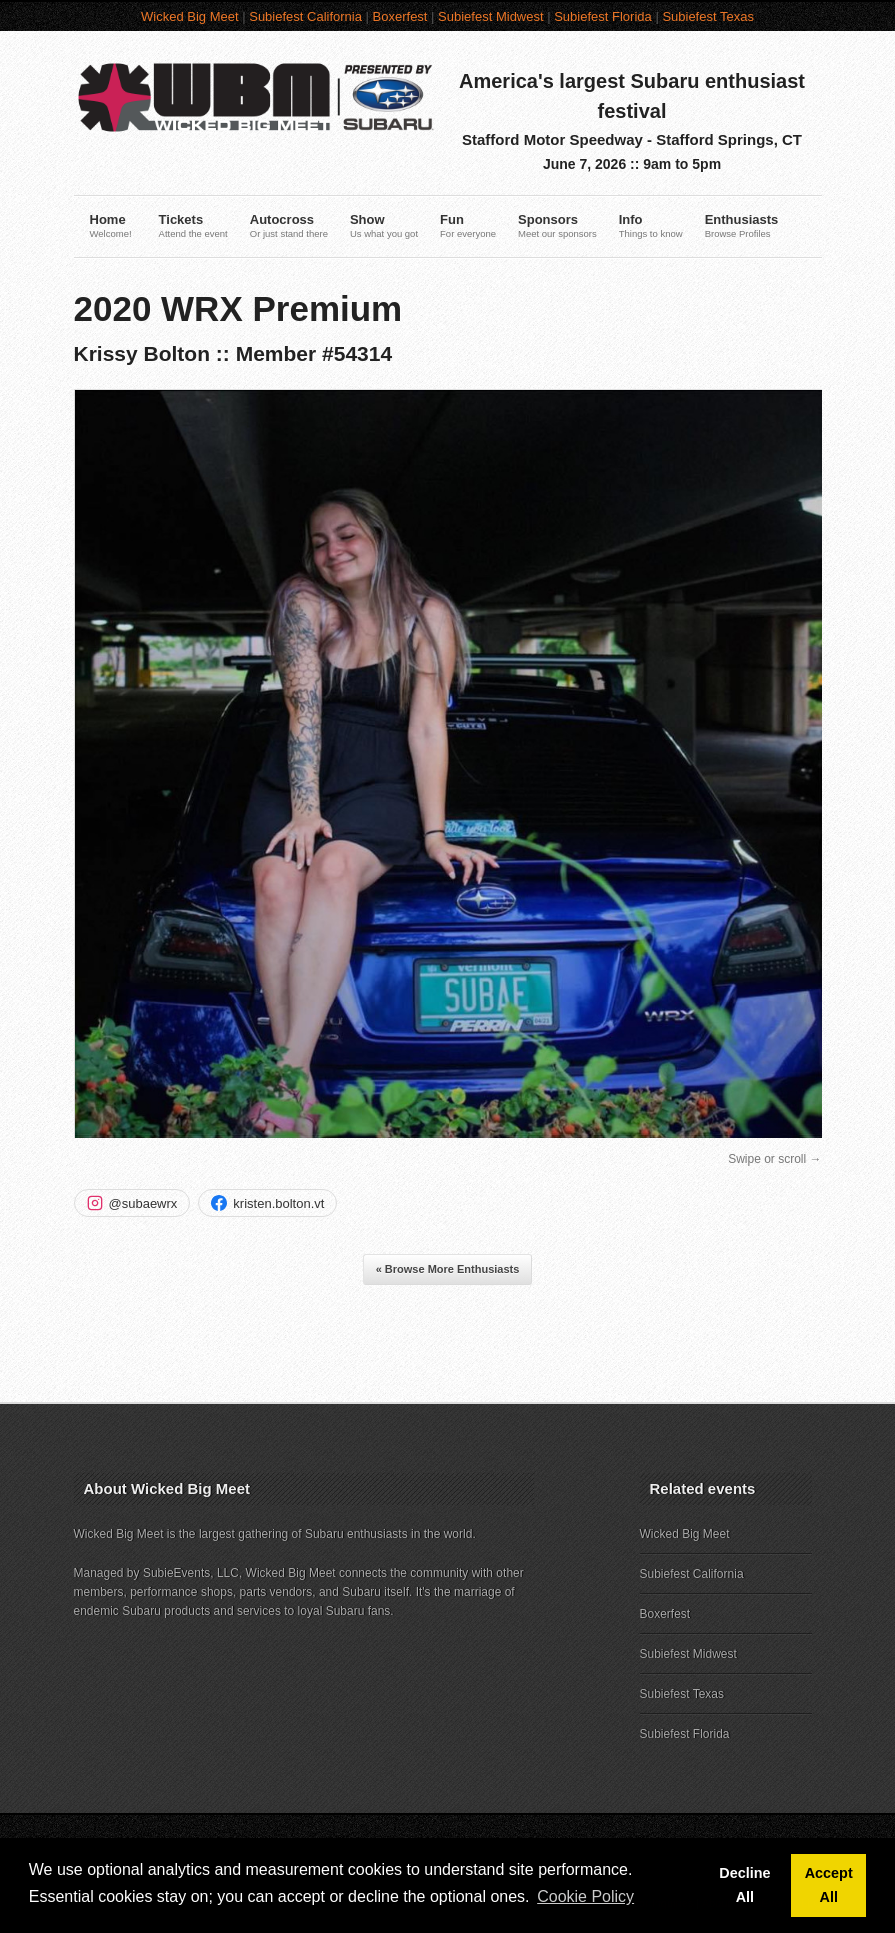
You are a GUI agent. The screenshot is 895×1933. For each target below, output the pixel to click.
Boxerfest (400, 16)
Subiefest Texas (708, 16)
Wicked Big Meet (190, 16)
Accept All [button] (829, 1885)
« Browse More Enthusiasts (448, 1269)
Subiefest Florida (603, 16)
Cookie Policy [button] (585, 1896)
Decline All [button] (744, 1885)
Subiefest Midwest (491, 16)
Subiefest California (305, 16)
